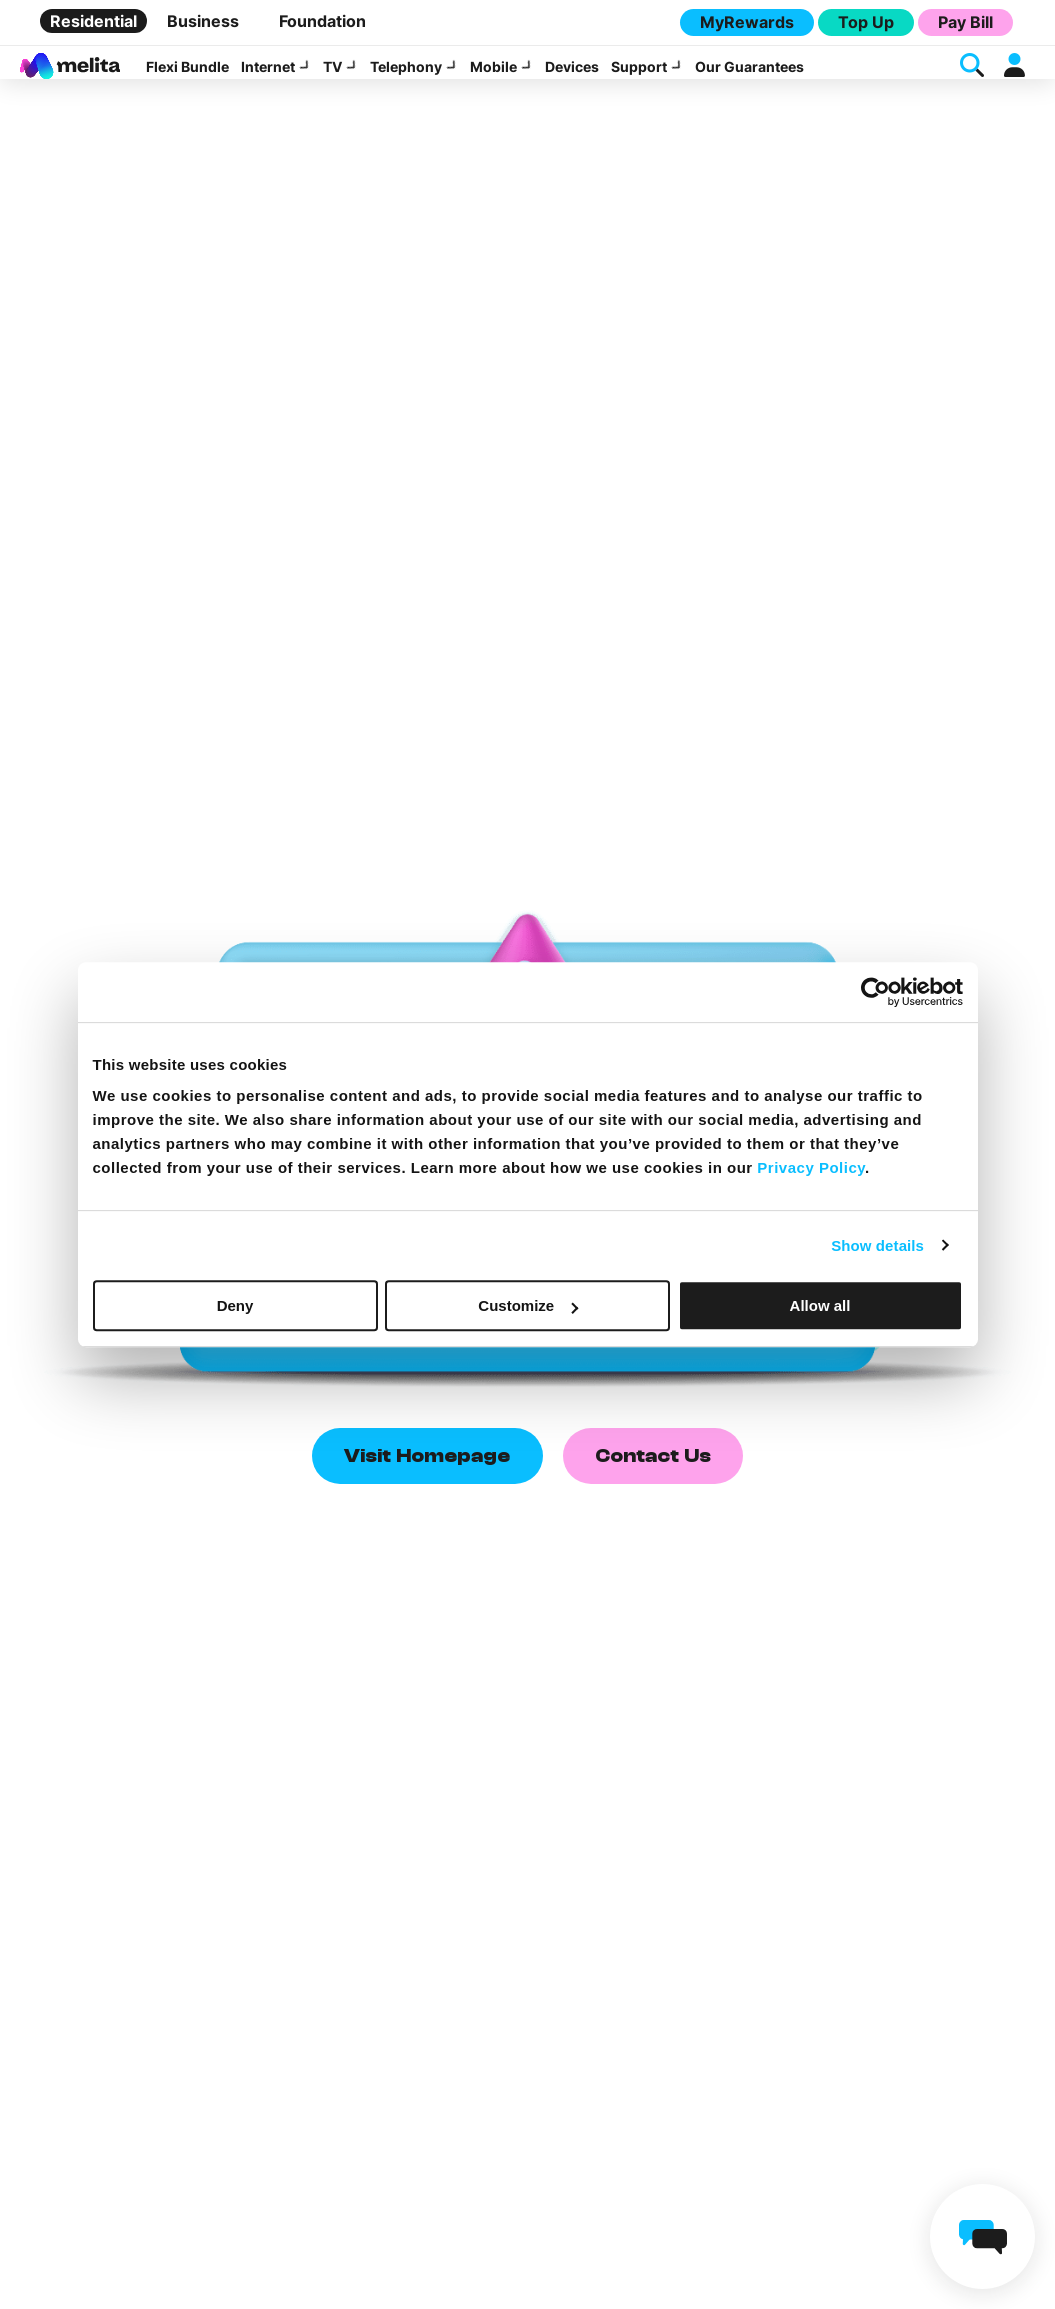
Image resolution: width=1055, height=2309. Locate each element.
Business (203, 21)
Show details (877, 1245)
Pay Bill (965, 22)
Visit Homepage (427, 1486)
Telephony (406, 78)
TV (332, 78)
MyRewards (747, 22)
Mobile (493, 78)
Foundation (322, 21)
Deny (235, 1305)
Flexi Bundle (187, 78)
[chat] (982, 2236)
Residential (93, 21)
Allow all (820, 1305)
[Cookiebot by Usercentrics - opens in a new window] (875, 992)
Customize (528, 1305)
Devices (572, 78)
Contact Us (653, 1486)
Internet (268, 78)
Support (639, 78)
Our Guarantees (749, 78)
